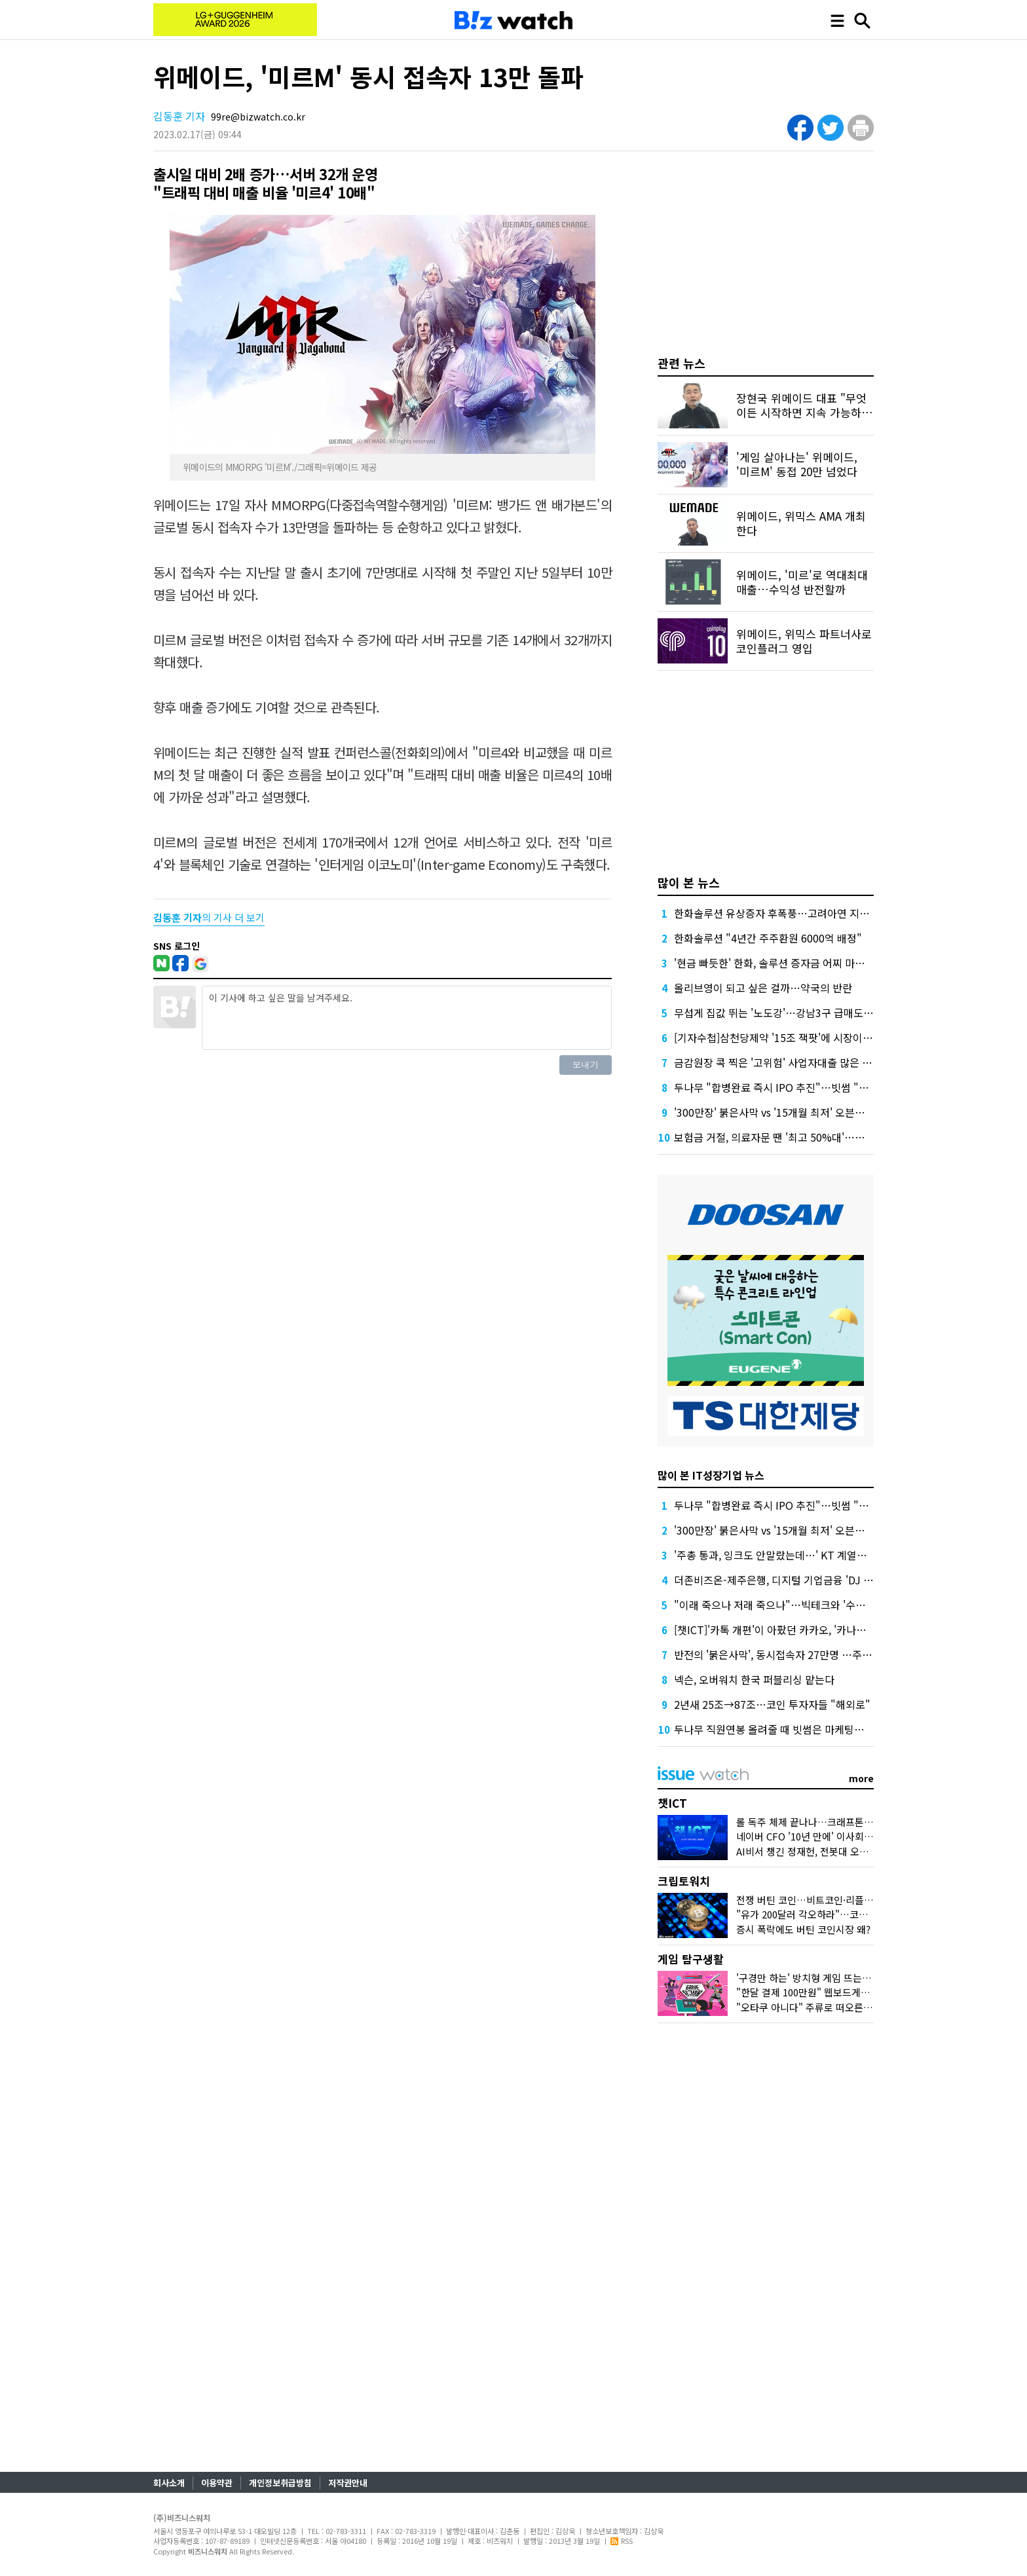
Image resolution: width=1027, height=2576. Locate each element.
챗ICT (672, 1803)
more (861, 1778)
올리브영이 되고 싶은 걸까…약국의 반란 (763, 988)
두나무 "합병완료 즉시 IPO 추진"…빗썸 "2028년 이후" (797, 1087)
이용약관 (217, 2482)
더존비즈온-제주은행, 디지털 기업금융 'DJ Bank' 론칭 (793, 1580)
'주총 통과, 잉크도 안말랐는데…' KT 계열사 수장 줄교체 (797, 1555)
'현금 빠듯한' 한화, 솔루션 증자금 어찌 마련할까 (779, 963)
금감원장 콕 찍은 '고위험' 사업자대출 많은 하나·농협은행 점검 (810, 1062)
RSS (621, 2540)
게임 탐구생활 (691, 1959)
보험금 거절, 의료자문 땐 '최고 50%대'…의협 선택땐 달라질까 (811, 1137)
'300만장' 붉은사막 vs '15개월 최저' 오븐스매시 (779, 1112)
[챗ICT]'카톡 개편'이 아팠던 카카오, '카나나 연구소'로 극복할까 (813, 1629)
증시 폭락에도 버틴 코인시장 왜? (803, 1929)
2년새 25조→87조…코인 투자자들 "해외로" (772, 1704)
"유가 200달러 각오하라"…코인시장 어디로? (828, 1914)
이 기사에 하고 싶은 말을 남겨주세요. (407, 1018)
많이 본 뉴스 (689, 882)
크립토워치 (684, 1881)
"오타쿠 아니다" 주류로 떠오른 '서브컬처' (822, 2007)
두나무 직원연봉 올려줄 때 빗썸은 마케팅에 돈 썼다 (786, 1729)
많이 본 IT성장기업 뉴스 (711, 1475)
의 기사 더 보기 (209, 917)
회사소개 (169, 2482)
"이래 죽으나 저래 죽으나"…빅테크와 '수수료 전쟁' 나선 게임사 (814, 1605)
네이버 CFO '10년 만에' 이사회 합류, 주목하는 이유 (842, 1836)
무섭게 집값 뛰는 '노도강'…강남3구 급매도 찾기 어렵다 (796, 1012)
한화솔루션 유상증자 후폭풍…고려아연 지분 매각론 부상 (799, 913)
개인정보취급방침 (280, 2482)
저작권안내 (347, 2482)
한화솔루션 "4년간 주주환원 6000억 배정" (768, 938)
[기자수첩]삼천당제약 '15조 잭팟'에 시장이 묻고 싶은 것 (797, 1037)
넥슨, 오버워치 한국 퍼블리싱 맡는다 (754, 1679)
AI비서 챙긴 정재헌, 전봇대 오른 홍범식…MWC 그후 (844, 1851)
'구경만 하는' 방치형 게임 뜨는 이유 (809, 1978)
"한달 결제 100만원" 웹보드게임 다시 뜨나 (824, 1992)
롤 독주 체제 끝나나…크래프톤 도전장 (815, 1822)
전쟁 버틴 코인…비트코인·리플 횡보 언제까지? (832, 1900)
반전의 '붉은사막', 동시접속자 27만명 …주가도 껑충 (789, 1654)
